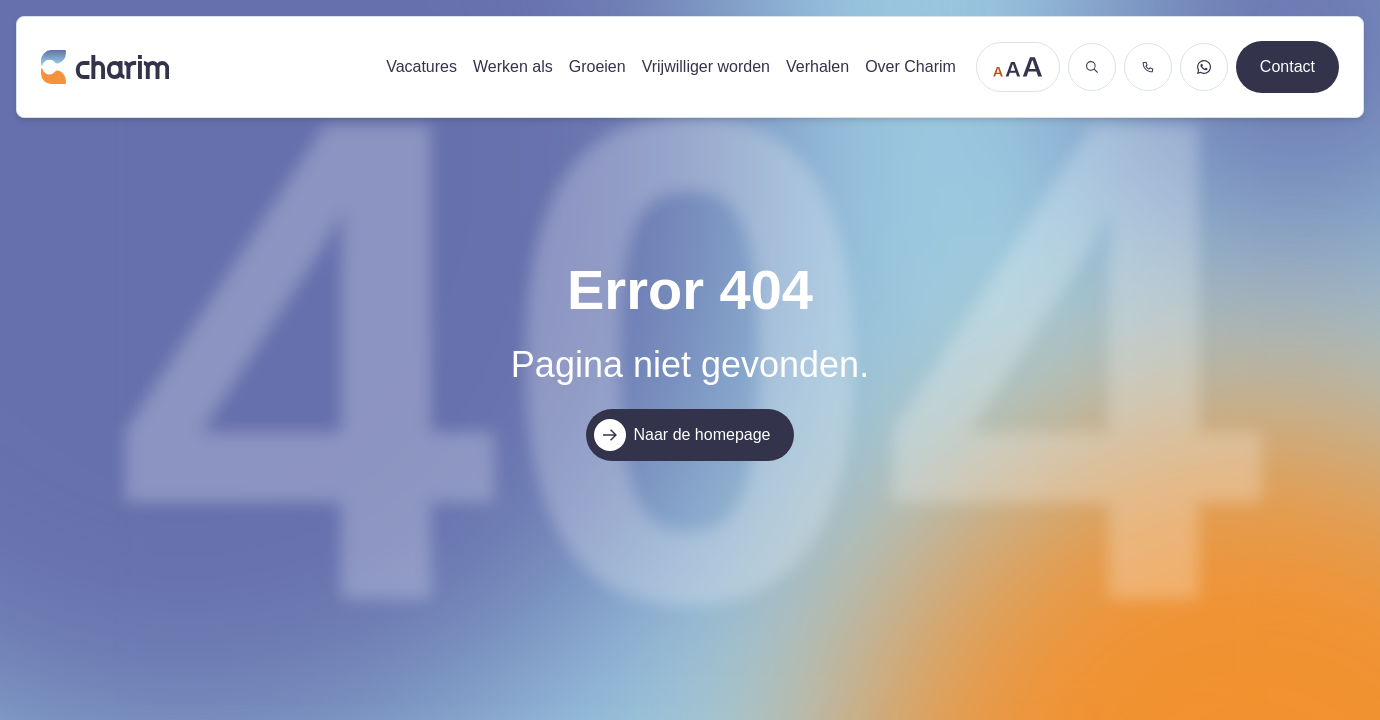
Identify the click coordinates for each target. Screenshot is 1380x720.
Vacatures (421, 66)
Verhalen (817, 66)
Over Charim (910, 66)
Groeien (597, 66)
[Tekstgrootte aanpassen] (1018, 67)
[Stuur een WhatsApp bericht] (1204, 67)
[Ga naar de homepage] (203, 66)
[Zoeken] (1092, 67)
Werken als (513, 66)
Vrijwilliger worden (706, 66)
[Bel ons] (1148, 67)
